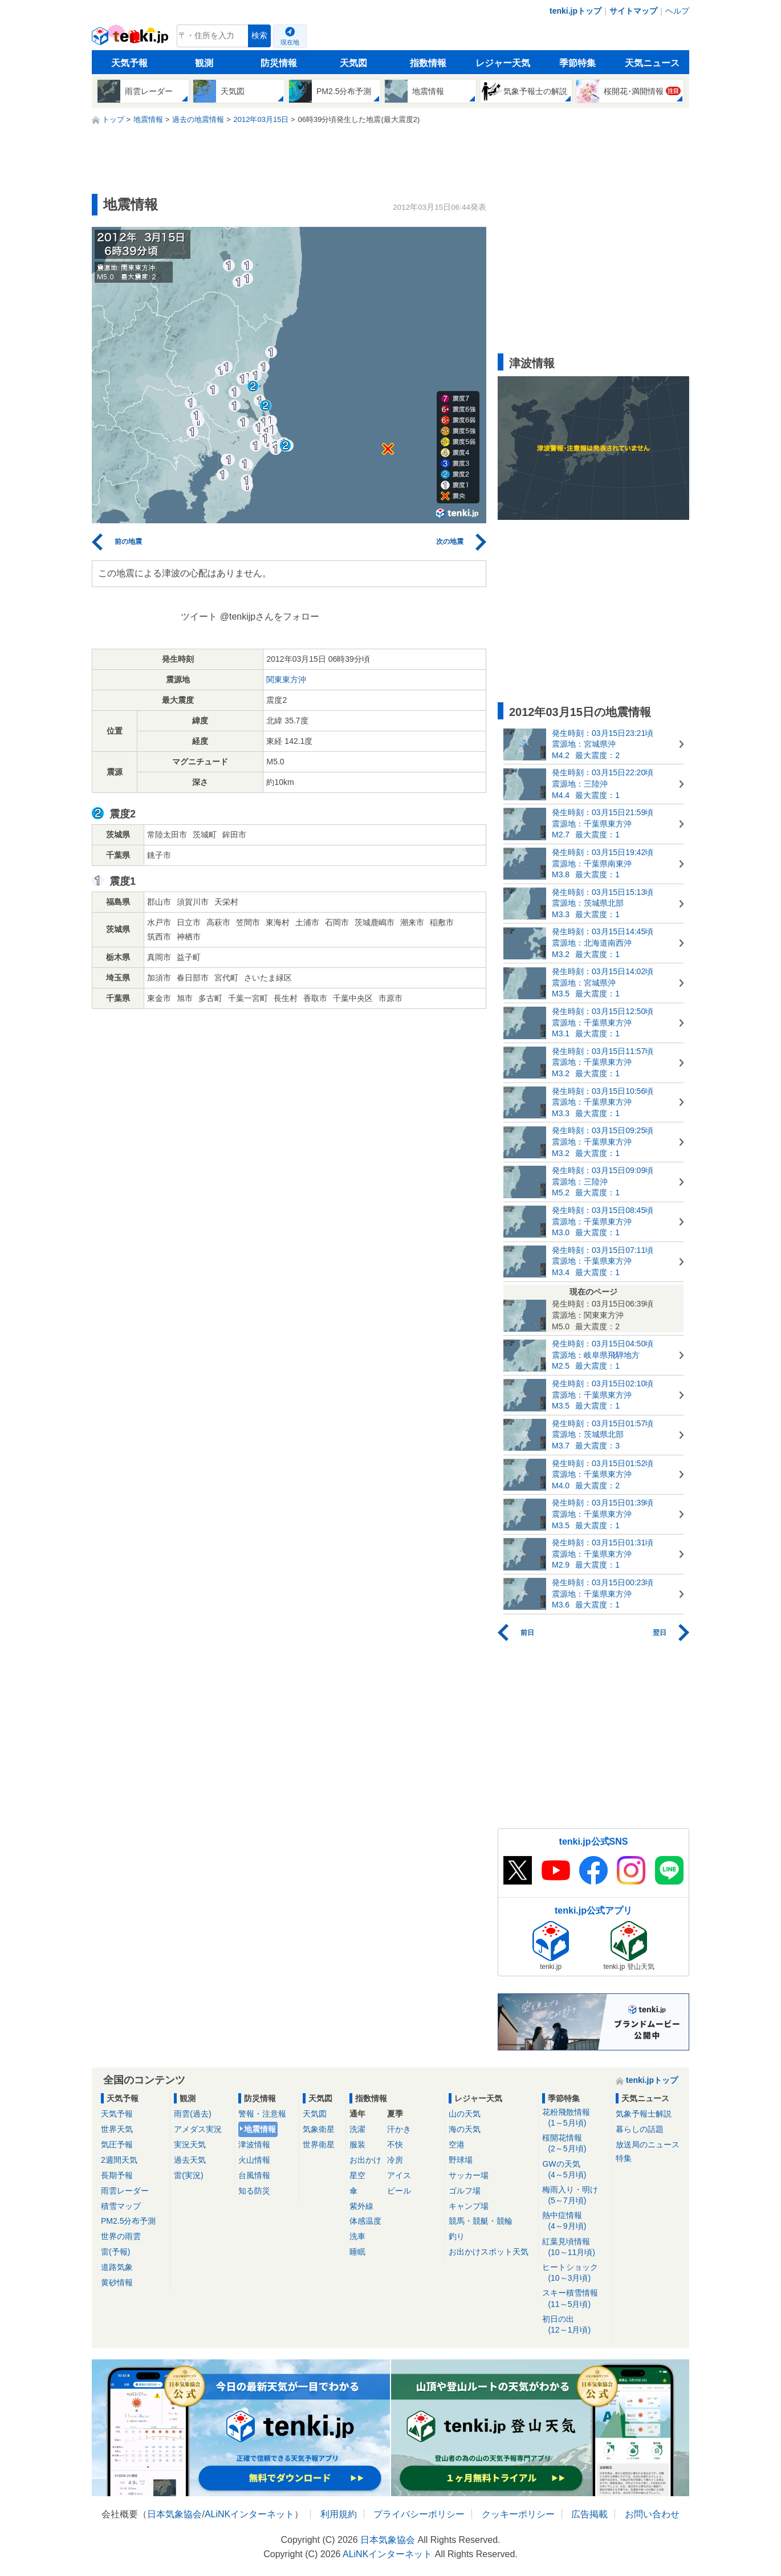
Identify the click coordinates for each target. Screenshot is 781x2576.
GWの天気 (575, 2169)
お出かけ (365, 2159)
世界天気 (117, 2129)
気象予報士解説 (644, 2113)
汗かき (399, 2129)
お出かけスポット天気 (488, 2251)
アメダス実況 (198, 2129)
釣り (457, 2236)
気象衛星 (319, 2129)
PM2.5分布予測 (128, 2220)
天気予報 (129, 63)
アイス (399, 2175)
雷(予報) (115, 2251)
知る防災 (254, 2190)
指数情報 (428, 63)
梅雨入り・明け (575, 2195)
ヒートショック (575, 2273)
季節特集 (577, 63)
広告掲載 (589, 2514)
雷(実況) (188, 2175)
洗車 (357, 2236)
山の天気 (465, 2113)
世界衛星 (319, 2144)
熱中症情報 (575, 2221)
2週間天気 (119, 2159)
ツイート (199, 616)
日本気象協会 (174, 2514)
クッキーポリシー (518, 2514)
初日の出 (575, 2324)
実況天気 (190, 2144)
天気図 (353, 63)
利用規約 (338, 2514)
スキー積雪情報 (575, 2298)
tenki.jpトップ (575, 10)
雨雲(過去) (192, 2113)
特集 (624, 2158)
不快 (395, 2144)
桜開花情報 (575, 2143)
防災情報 (279, 63)
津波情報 (254, 2144)
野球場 (461, 2159)
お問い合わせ (652, 2514)
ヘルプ (677, 10)
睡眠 (357, 2251)
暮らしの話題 (640, 2129)
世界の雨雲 (121, 2236)
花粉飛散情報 (575, 2118)
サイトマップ (633, 10)
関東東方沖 (286, 679)
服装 (357, 2144)
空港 (457, 2144)
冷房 (395, 2159)
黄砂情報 (117, 2282)
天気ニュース (652, 63)
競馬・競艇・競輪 (480, 2220)
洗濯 (357, 2129)
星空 (357, 2175)
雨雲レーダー (125, 2190)
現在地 (289, 42)
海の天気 (465, 2129)
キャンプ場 (469, 2206)
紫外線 (361, 2206)
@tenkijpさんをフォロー (270, 616)
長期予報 (117, 2175)
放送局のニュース (648, 2144)
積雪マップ (121, 2206)
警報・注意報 (262, 2113)
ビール (399, 2190)
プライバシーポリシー (419, 2514)
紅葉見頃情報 (575, 2247)
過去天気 (190, 2159)
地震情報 (260, 2129)
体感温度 (365, 2220)
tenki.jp (131, 39)
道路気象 (117, 2267)
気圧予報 (117, 2144)
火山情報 (254, 2159)
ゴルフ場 (465, 2190)
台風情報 (254, 2175)
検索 (259, 35)
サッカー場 (469, 2175)
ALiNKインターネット (249, 2514)
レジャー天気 (502, 63)
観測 (204, 63)
